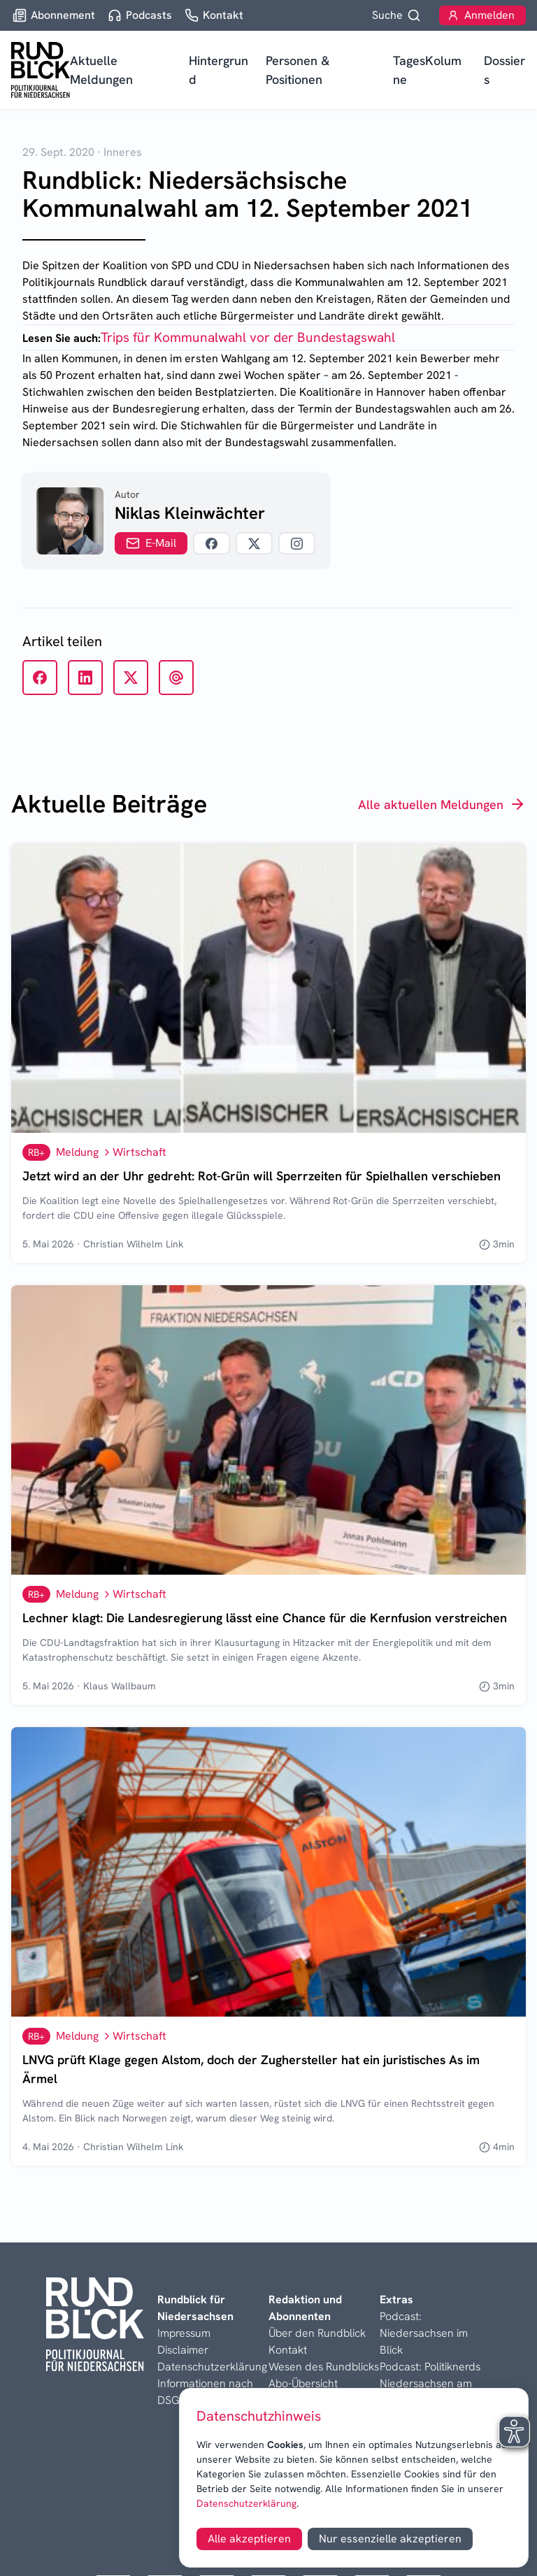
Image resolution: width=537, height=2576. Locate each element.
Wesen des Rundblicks (323, 2366)
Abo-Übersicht (303, 2383)
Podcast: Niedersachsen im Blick (424, 2333)
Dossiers (504, 69)
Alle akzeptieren (249, 2538)
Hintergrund (218, 69)
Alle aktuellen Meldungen (442, 804)
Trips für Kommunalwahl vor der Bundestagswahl (248, 337)
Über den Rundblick (317, 2333)
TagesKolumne (427, 69)
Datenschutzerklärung (246, 2503)
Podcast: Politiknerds (430, 2366)
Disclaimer (182, 2349)
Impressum (183, 2333)
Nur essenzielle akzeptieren (390, 2538)
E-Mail (151, 543)
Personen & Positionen (297, 69)
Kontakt (287, 2349)
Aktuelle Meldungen (101, 69)
